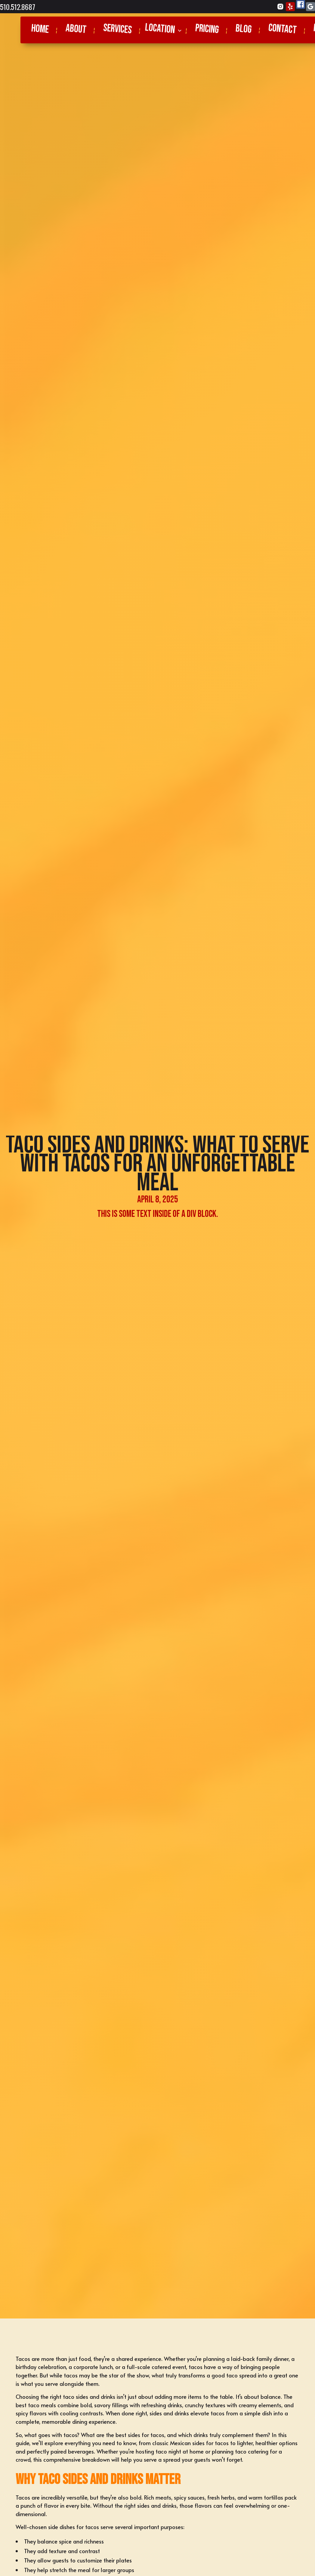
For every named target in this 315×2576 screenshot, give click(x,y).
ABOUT (76, 29)
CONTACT (282, 29)
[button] (163, 30)
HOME (40, 29)
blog (243, 29)
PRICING (207, 29)
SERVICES (117, 29)
